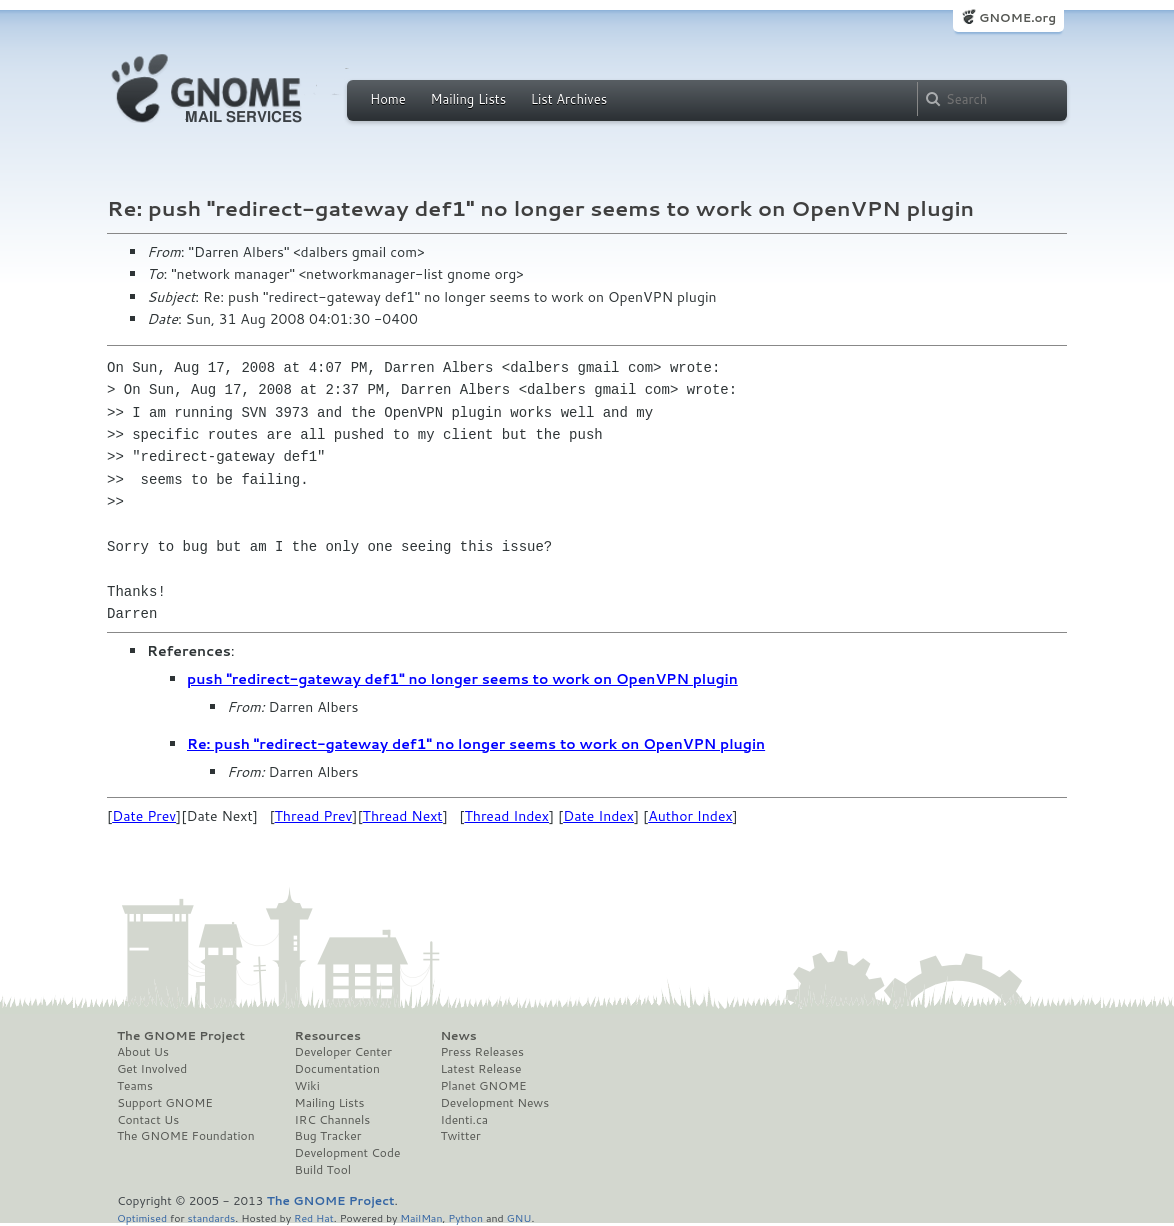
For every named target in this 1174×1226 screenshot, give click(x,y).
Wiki (307, 1086)
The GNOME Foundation (186, 1136)
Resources (328, 1036)
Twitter (460, 1136)
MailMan (421, 1217)
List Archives (569, 99)
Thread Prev (314, 816)
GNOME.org (1017, 17)
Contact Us (148, 1120)
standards (211, 1217)
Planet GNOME (483, 1086)
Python (465, 1217)
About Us (143, 1052)
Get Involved (152, 1069)
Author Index (690, 816)
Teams (135, 1086)
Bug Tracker (328, 1136)
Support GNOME (165, 1103)
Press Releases (481, 1052)
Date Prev (144, 816)
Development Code (348, 1153)
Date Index (598, 816)
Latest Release (480, 1069)
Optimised (142, 1217)
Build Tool (323, 1170)
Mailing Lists (468, 99)
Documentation (337, 1069)
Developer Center (343, 1052)
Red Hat (314, 1217)
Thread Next (403, 816)
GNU (519, 1217)
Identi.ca (464, 1120)
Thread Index (506, 816)
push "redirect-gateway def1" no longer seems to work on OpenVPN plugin (462, 679)
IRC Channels (333, 1120)
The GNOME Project (181, 1036)
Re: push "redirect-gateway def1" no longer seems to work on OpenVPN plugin (476, 744)
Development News (494, 1103)
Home (388, 99)
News (458, 1036)
